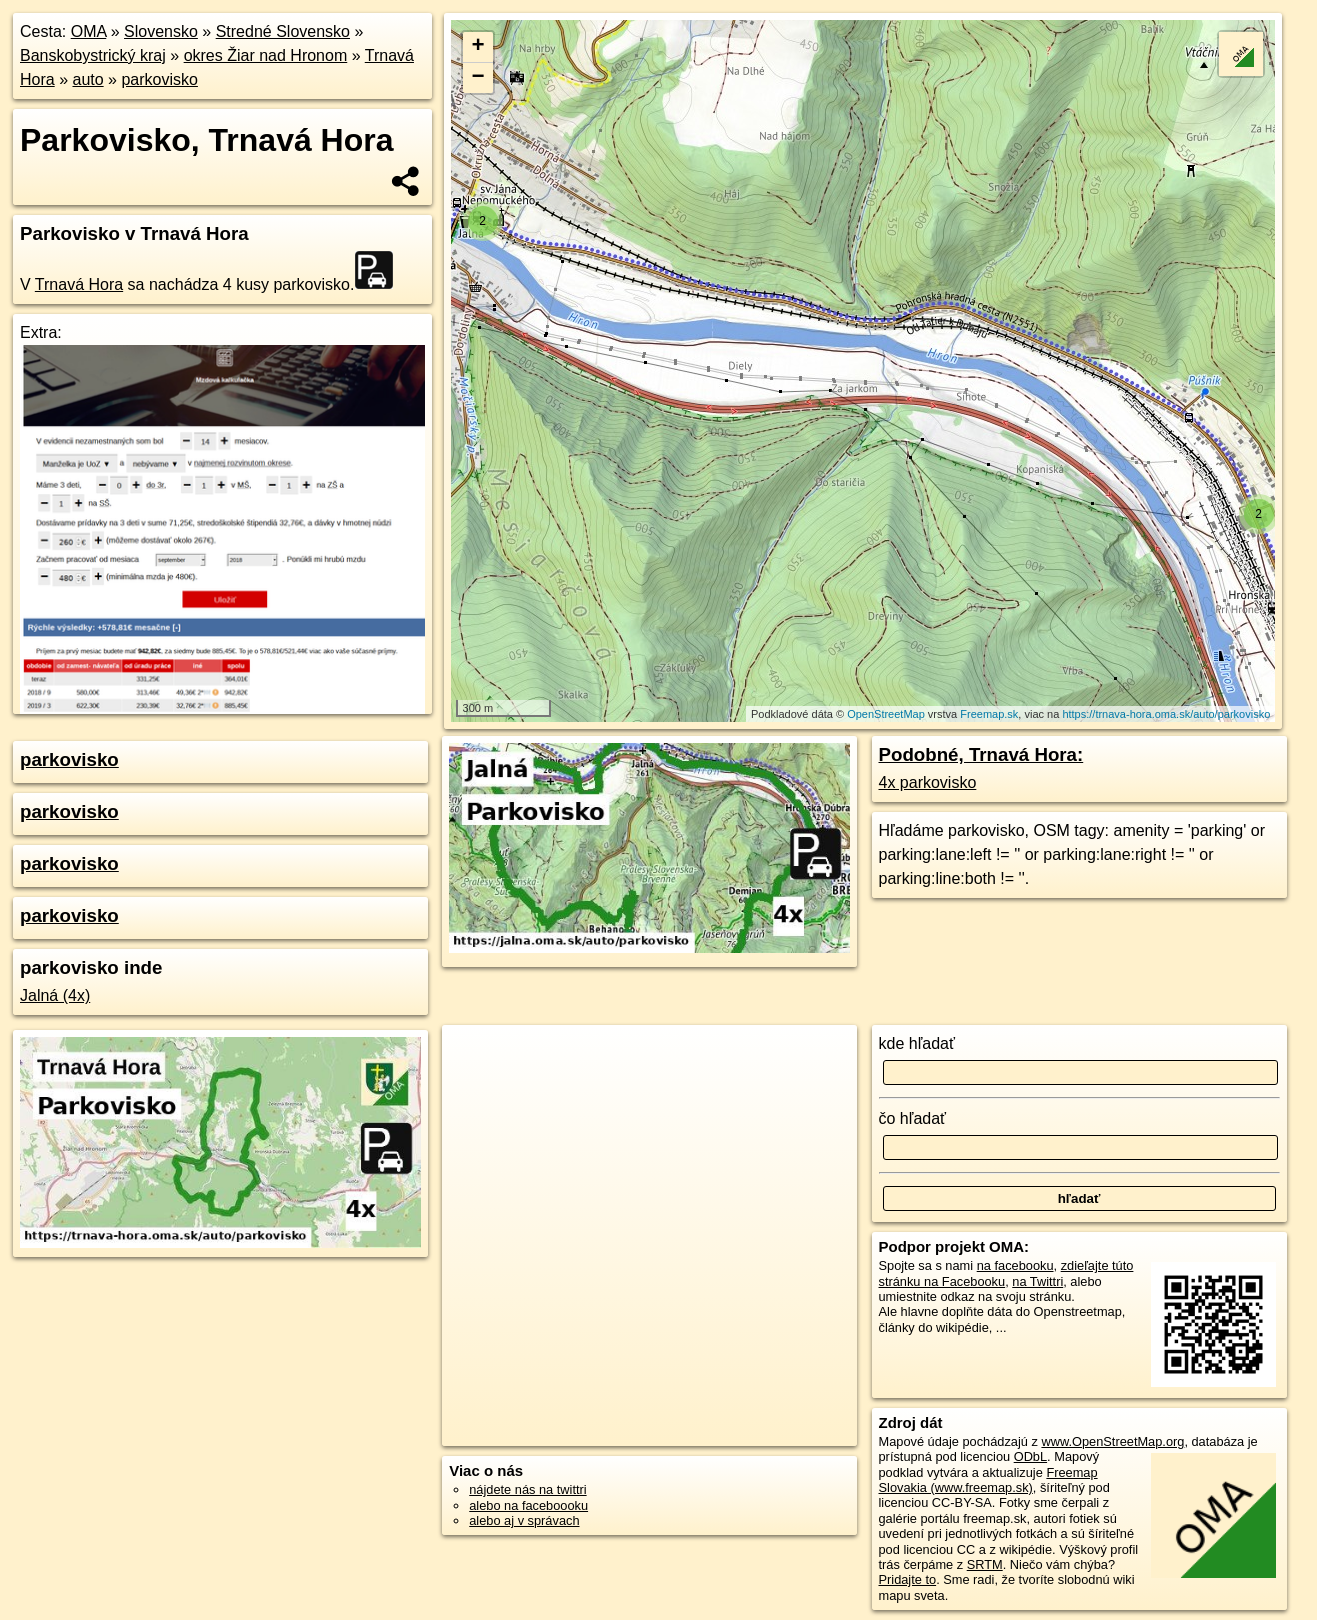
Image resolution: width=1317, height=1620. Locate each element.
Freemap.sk (989, 714)
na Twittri (1037, 1281)
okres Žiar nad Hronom (266, 55)
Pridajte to (908, 1579)
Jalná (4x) (55, 995)
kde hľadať (917, 1043)
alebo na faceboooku (528, 1505)
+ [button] (477, 47)
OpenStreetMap (886, 714)
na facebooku (1015, 1265)
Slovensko (161, 31)
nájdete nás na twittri (527, 1489)
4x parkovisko (928, 782)
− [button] (477, 78)
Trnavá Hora (79, 284)
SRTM (985, 1564)
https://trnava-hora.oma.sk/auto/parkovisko (1166, 714)
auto (87, 79)
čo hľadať (913, 1118)
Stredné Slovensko (283, 31)
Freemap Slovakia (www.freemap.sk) (988, 1480)
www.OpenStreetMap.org (1112, 1441)
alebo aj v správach (524, 1520)
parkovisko (159, 79)
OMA (89, 31)
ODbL (1030, 1456)
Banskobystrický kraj (93, 55)
